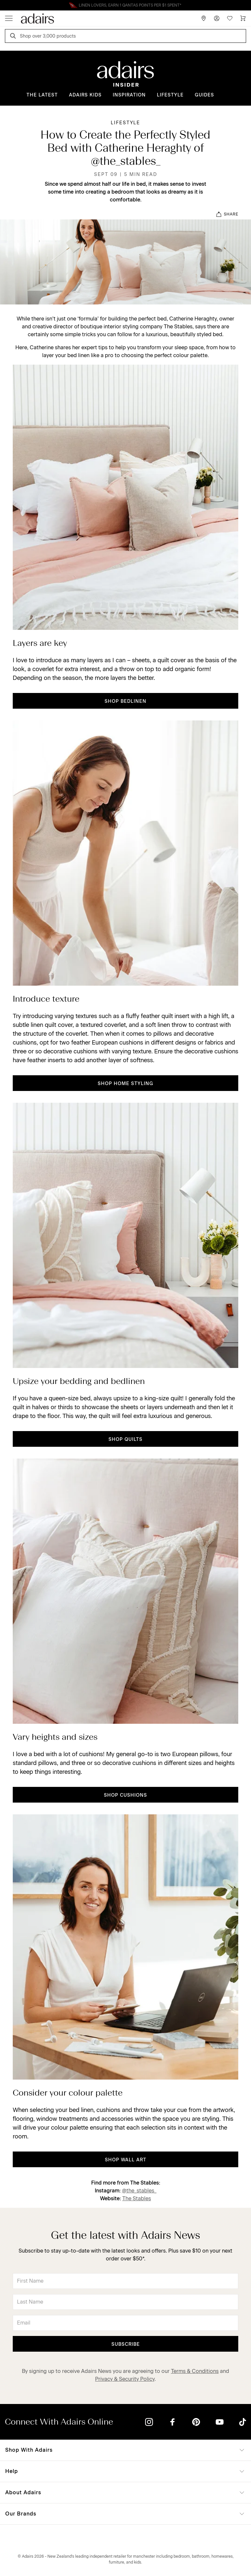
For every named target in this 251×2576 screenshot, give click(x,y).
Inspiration (129, 95)
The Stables (136, 2198)
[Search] (14, 36)
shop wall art (125, 2160)
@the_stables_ (139, 2190)
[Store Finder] (203, 18)
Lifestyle (170, 95)
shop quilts (125, 1439)
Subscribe (125, 2344)
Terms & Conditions (195, 2371)
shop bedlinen (125, 701)
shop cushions (125, 1795)
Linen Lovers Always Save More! (125, 5)
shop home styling (125, 1083)
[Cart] (243, 18)
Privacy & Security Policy (125, 2379)
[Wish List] (229, 18)
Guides (204, 95)
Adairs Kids (85, 95)
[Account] (216, 18)
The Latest (42, 95)
